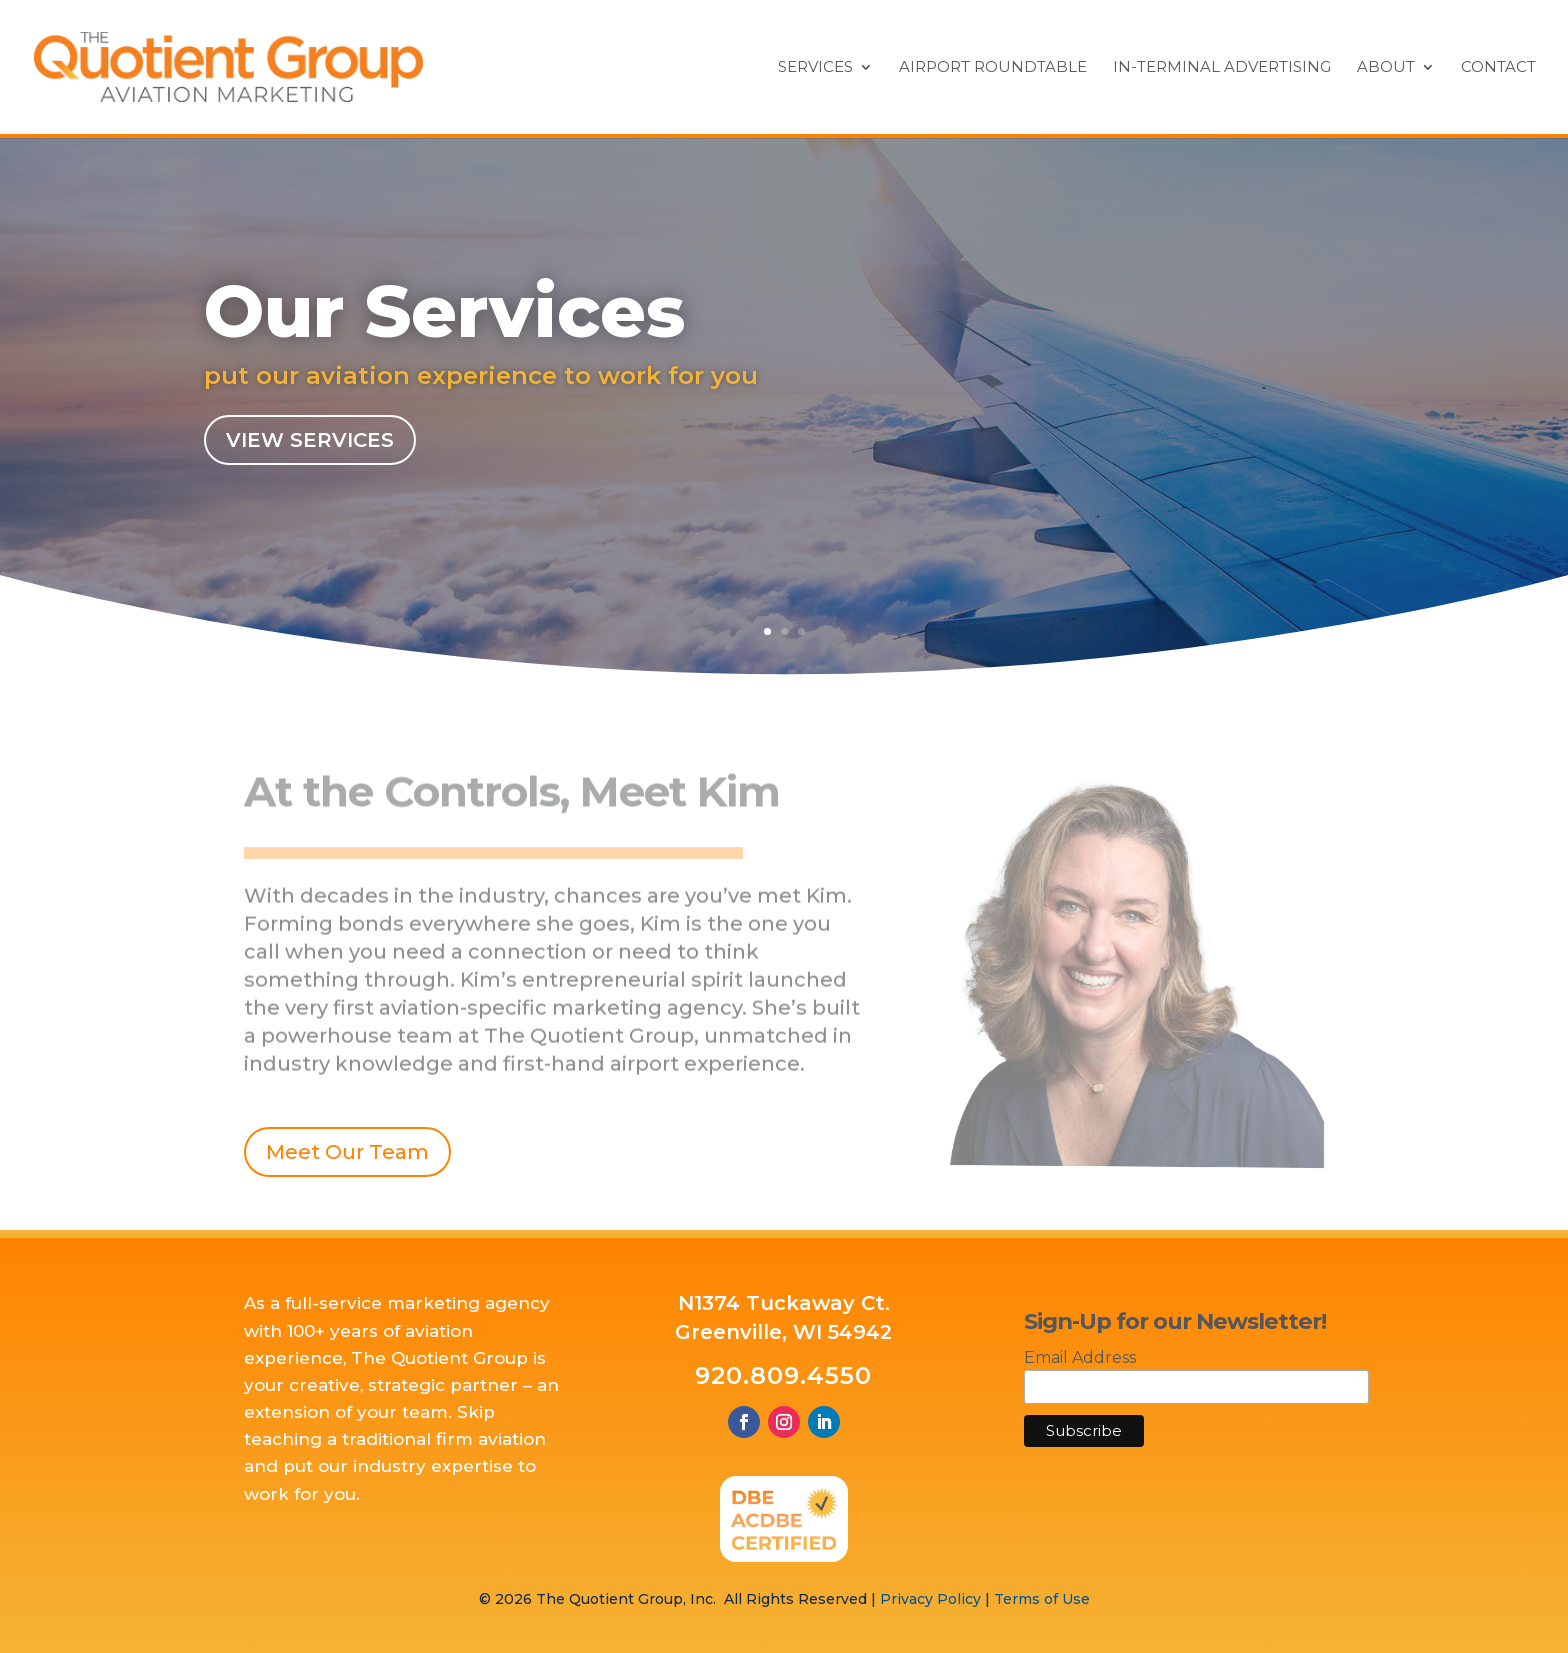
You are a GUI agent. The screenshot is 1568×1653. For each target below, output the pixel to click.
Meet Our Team (347, 1152)
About (1386, 68)
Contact (1498, 68)
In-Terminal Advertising (1222, 68)
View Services (310, 443)
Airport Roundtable (993, 68)
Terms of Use (1042, 1599)
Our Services (445, 314)
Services (815, 68)
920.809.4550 (783, 1375)
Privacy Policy (930, 1599)
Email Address (1080, 1357)
